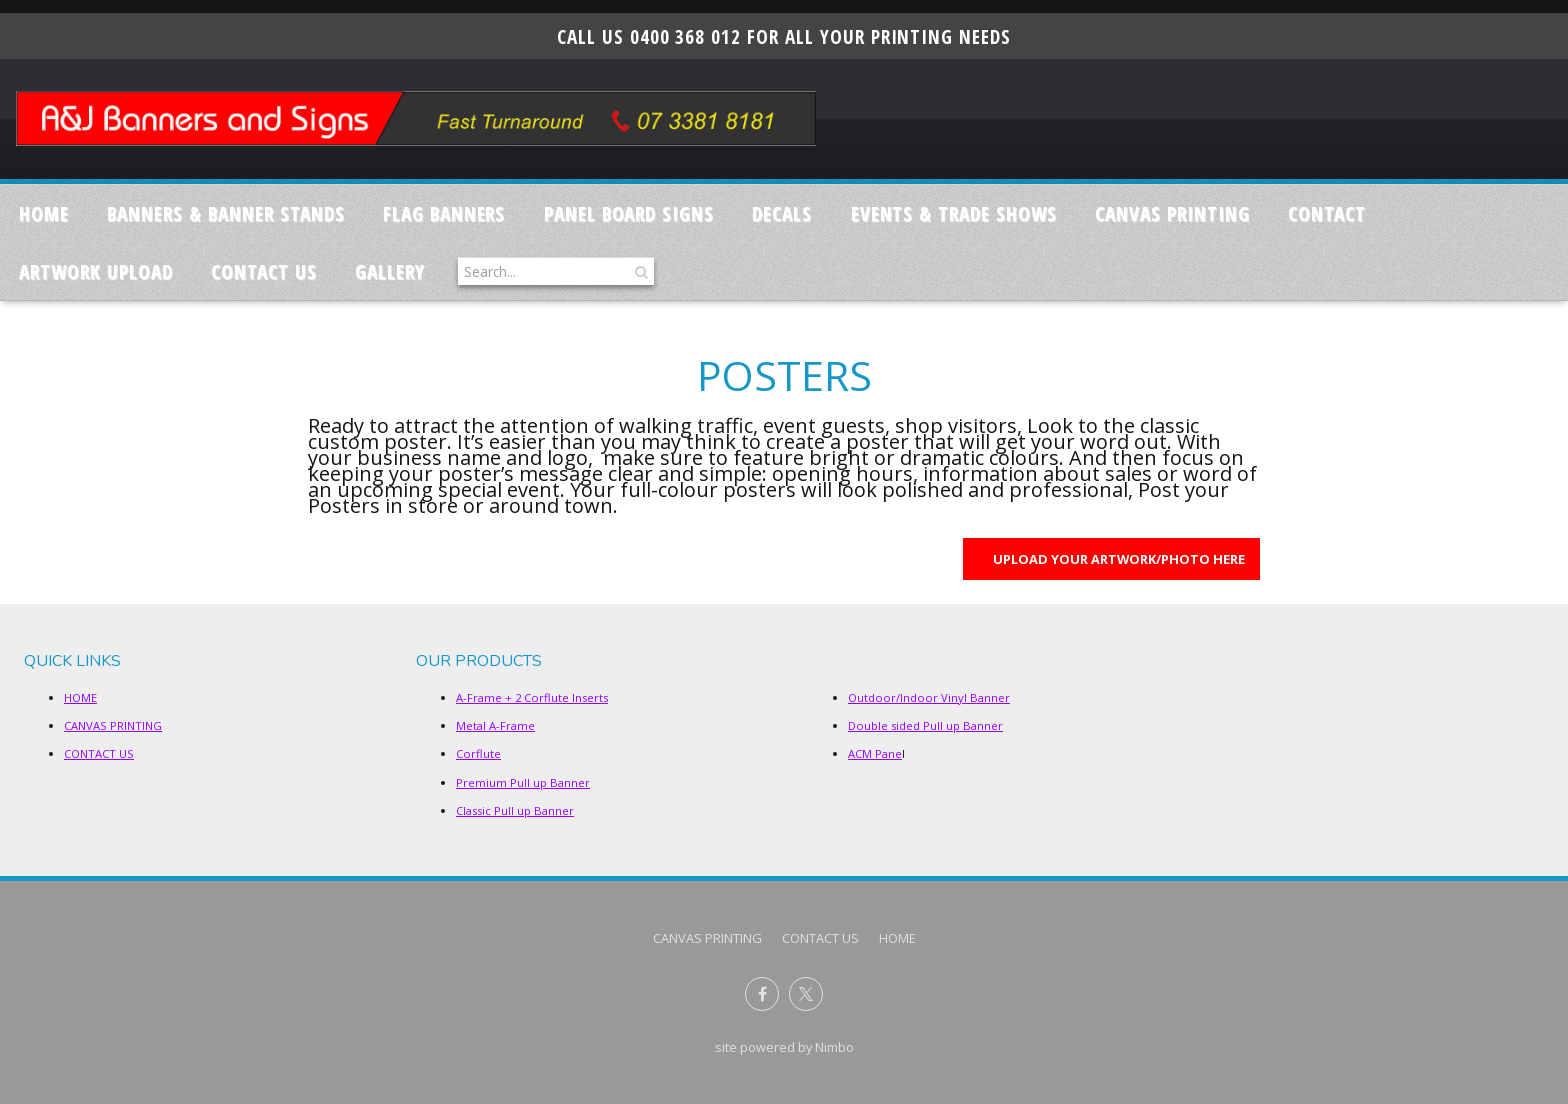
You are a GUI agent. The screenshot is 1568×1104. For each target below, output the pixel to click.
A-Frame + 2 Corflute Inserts (532, 697)
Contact (1327, 213)
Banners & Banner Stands (225, 213)
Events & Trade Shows (954, 213)
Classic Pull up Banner (515, 810)
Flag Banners (444, 213)
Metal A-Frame (495, 725)
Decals (782, 213)
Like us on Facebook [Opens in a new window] (762, 994)
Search (639, 271)
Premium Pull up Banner (523, 782)
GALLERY (390, 271)
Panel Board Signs (629, 213)
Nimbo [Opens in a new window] (834, 1047)
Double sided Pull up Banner (925, 725)
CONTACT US (264, 271)
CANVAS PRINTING (1172, 213)
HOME (80, 697)
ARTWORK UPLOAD (95, 271)
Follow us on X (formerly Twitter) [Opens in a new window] (806, 994)
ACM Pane (875, 753)
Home (44, 213)
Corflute (478, 753)
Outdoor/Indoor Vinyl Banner (929, 697)
